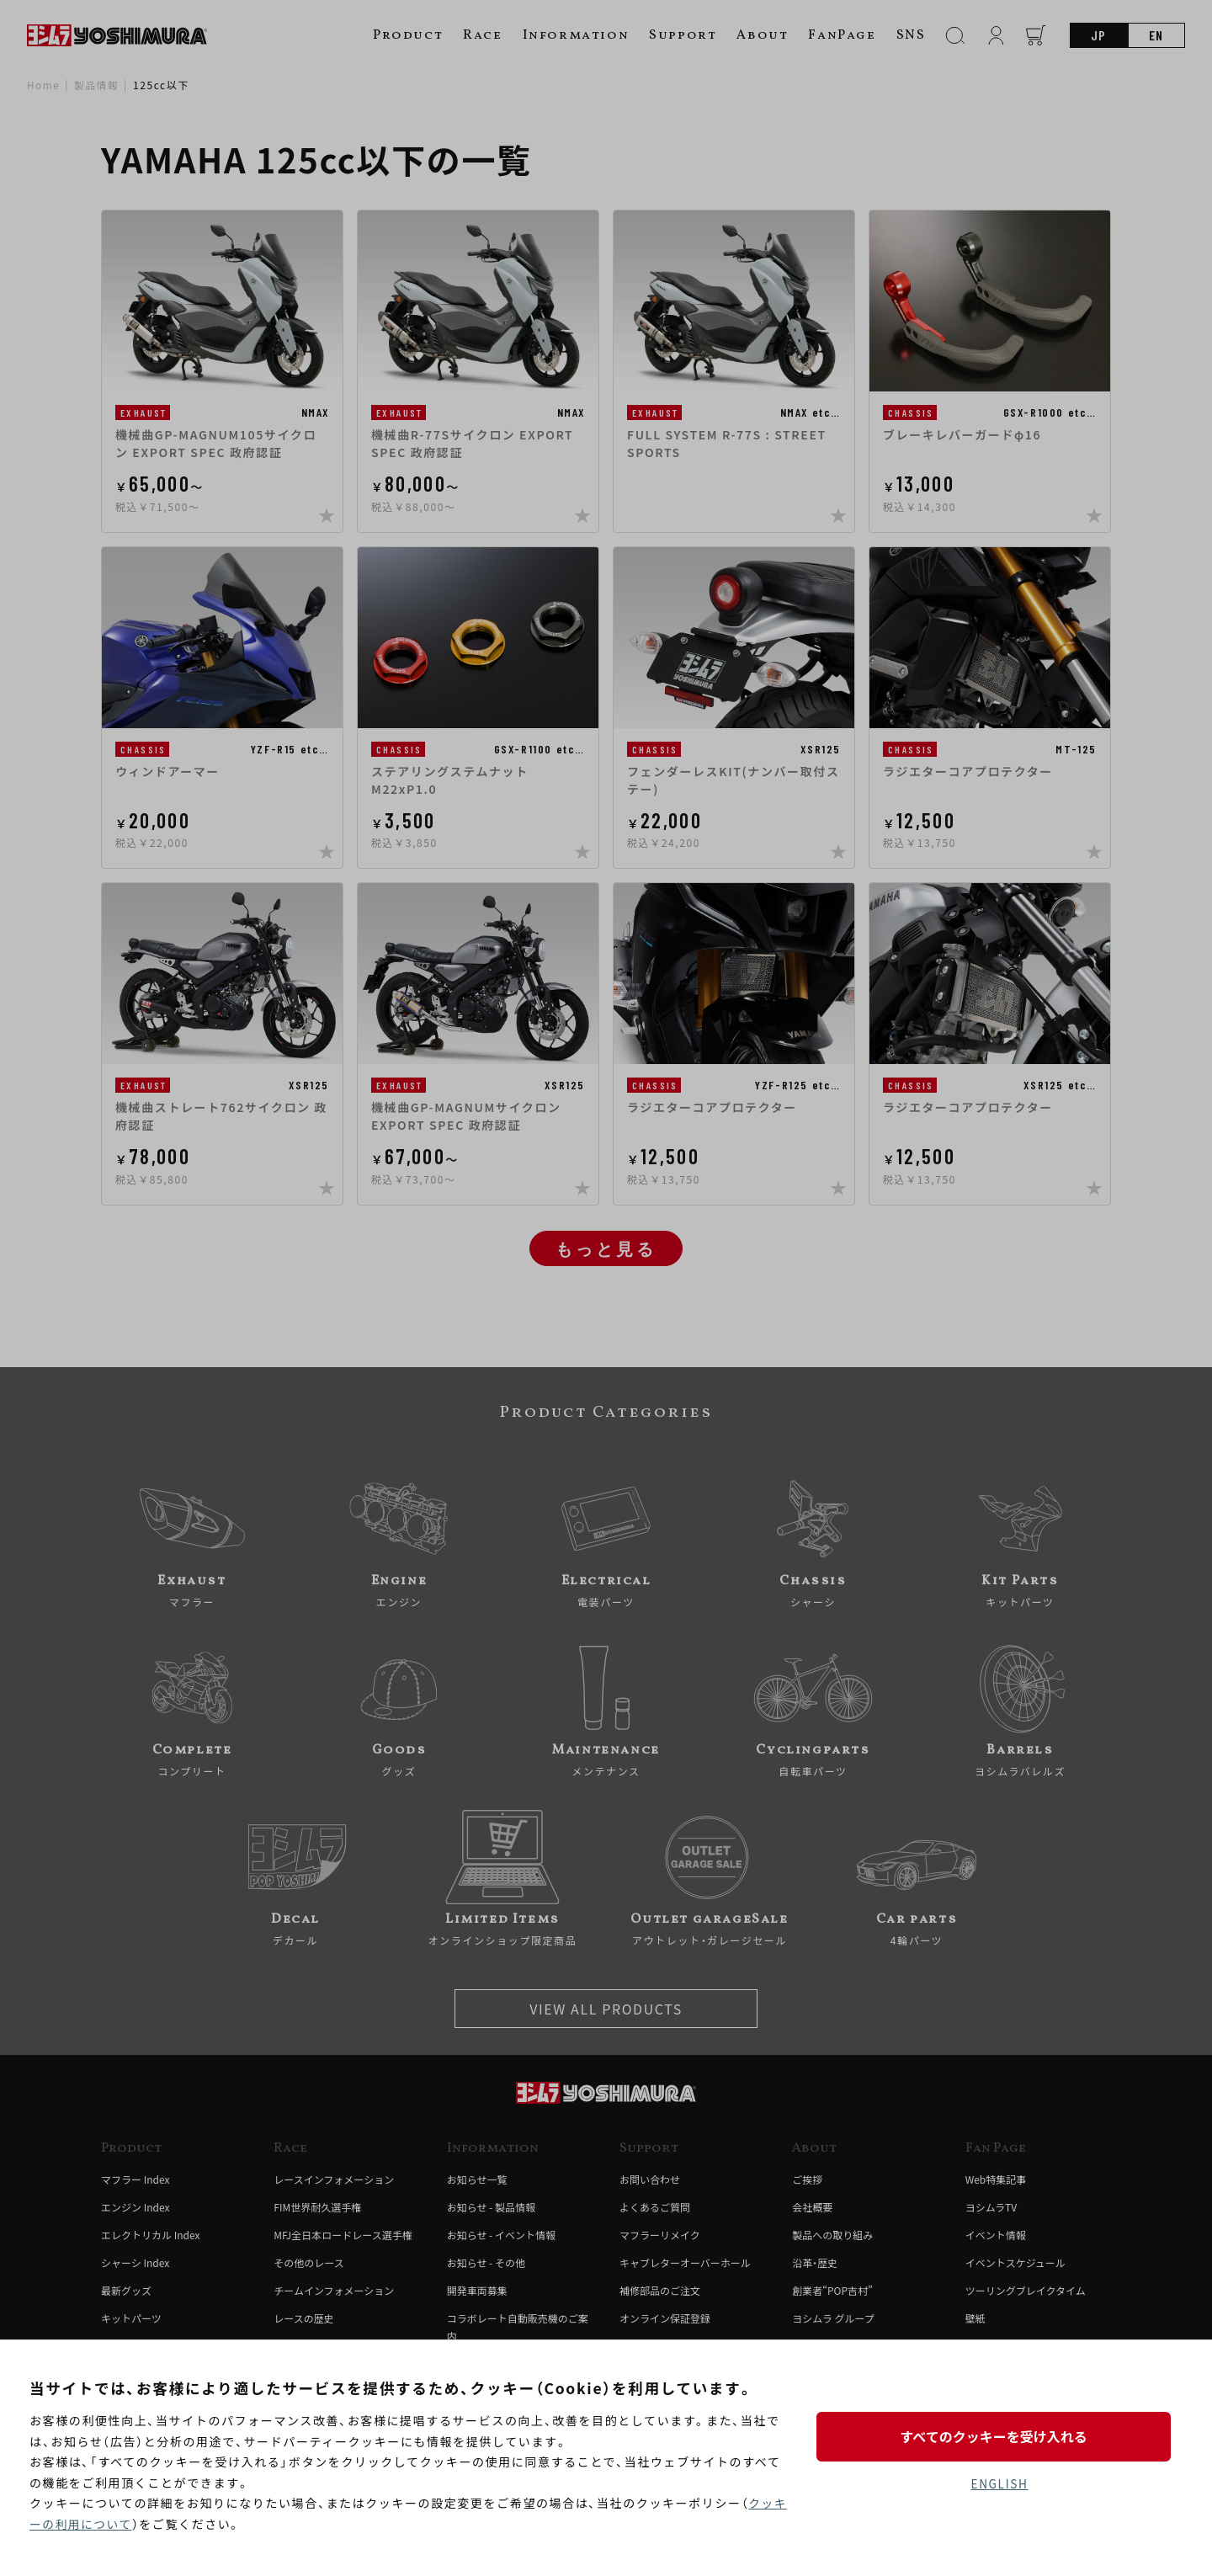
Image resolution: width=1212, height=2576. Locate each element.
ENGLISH (999, 2484)
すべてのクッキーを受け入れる (999, 2436)
